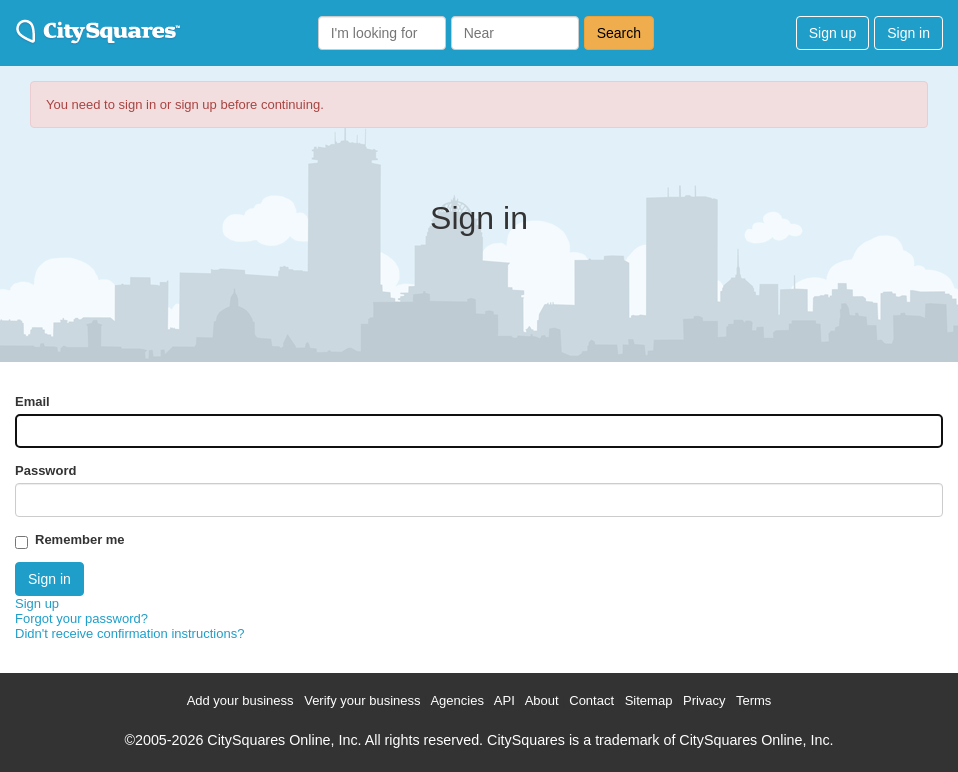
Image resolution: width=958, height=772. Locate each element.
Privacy (704, 700)
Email (32, 401)
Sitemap (649, 700)
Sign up (832, 33)
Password (45, 470)
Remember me (80, 539)
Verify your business (362, 700)
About (542, 700)
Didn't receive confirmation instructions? (129, 633)
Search (619, 33)
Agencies (456, 700)
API (504, 700)
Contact (591, 700)
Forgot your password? (81, 618)
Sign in (908, 33)
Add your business (240, 700)
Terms (753, 700)
